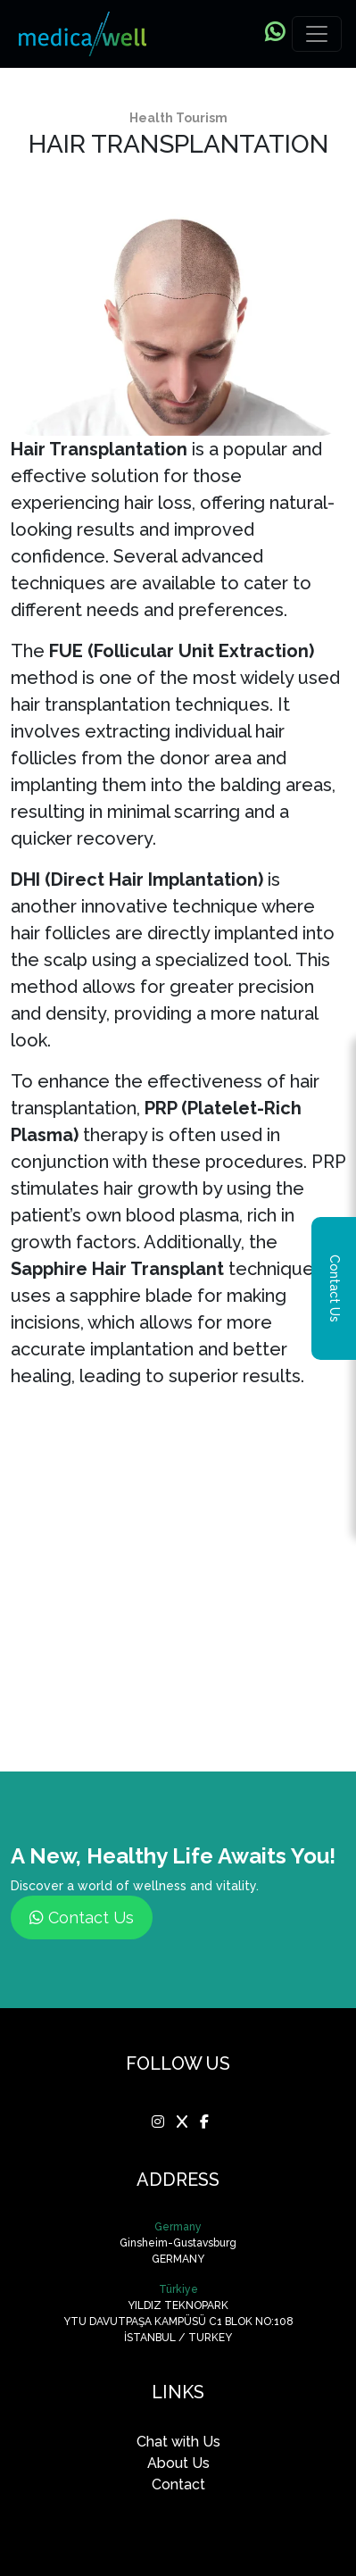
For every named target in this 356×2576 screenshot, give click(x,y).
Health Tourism (178, 118)
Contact (178, 2484)
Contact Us (81, 1917)
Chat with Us (178, 2441)
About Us (178, 2463)
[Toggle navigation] (317, 34)
